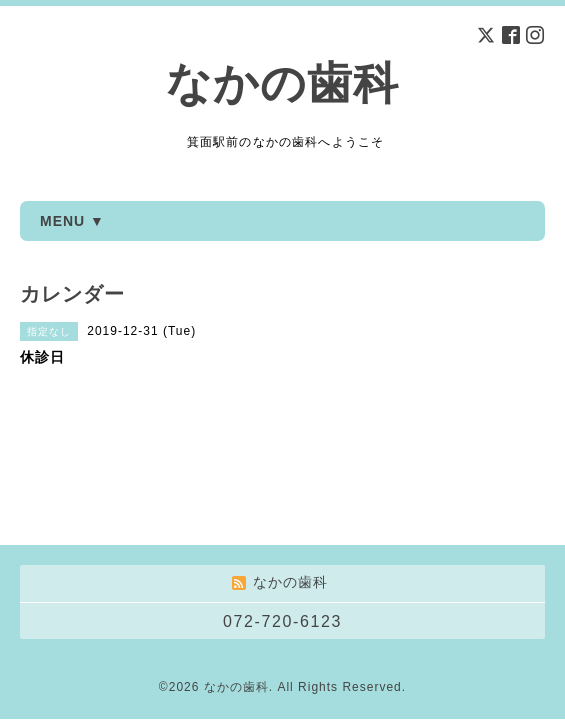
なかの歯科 (282, 83)
